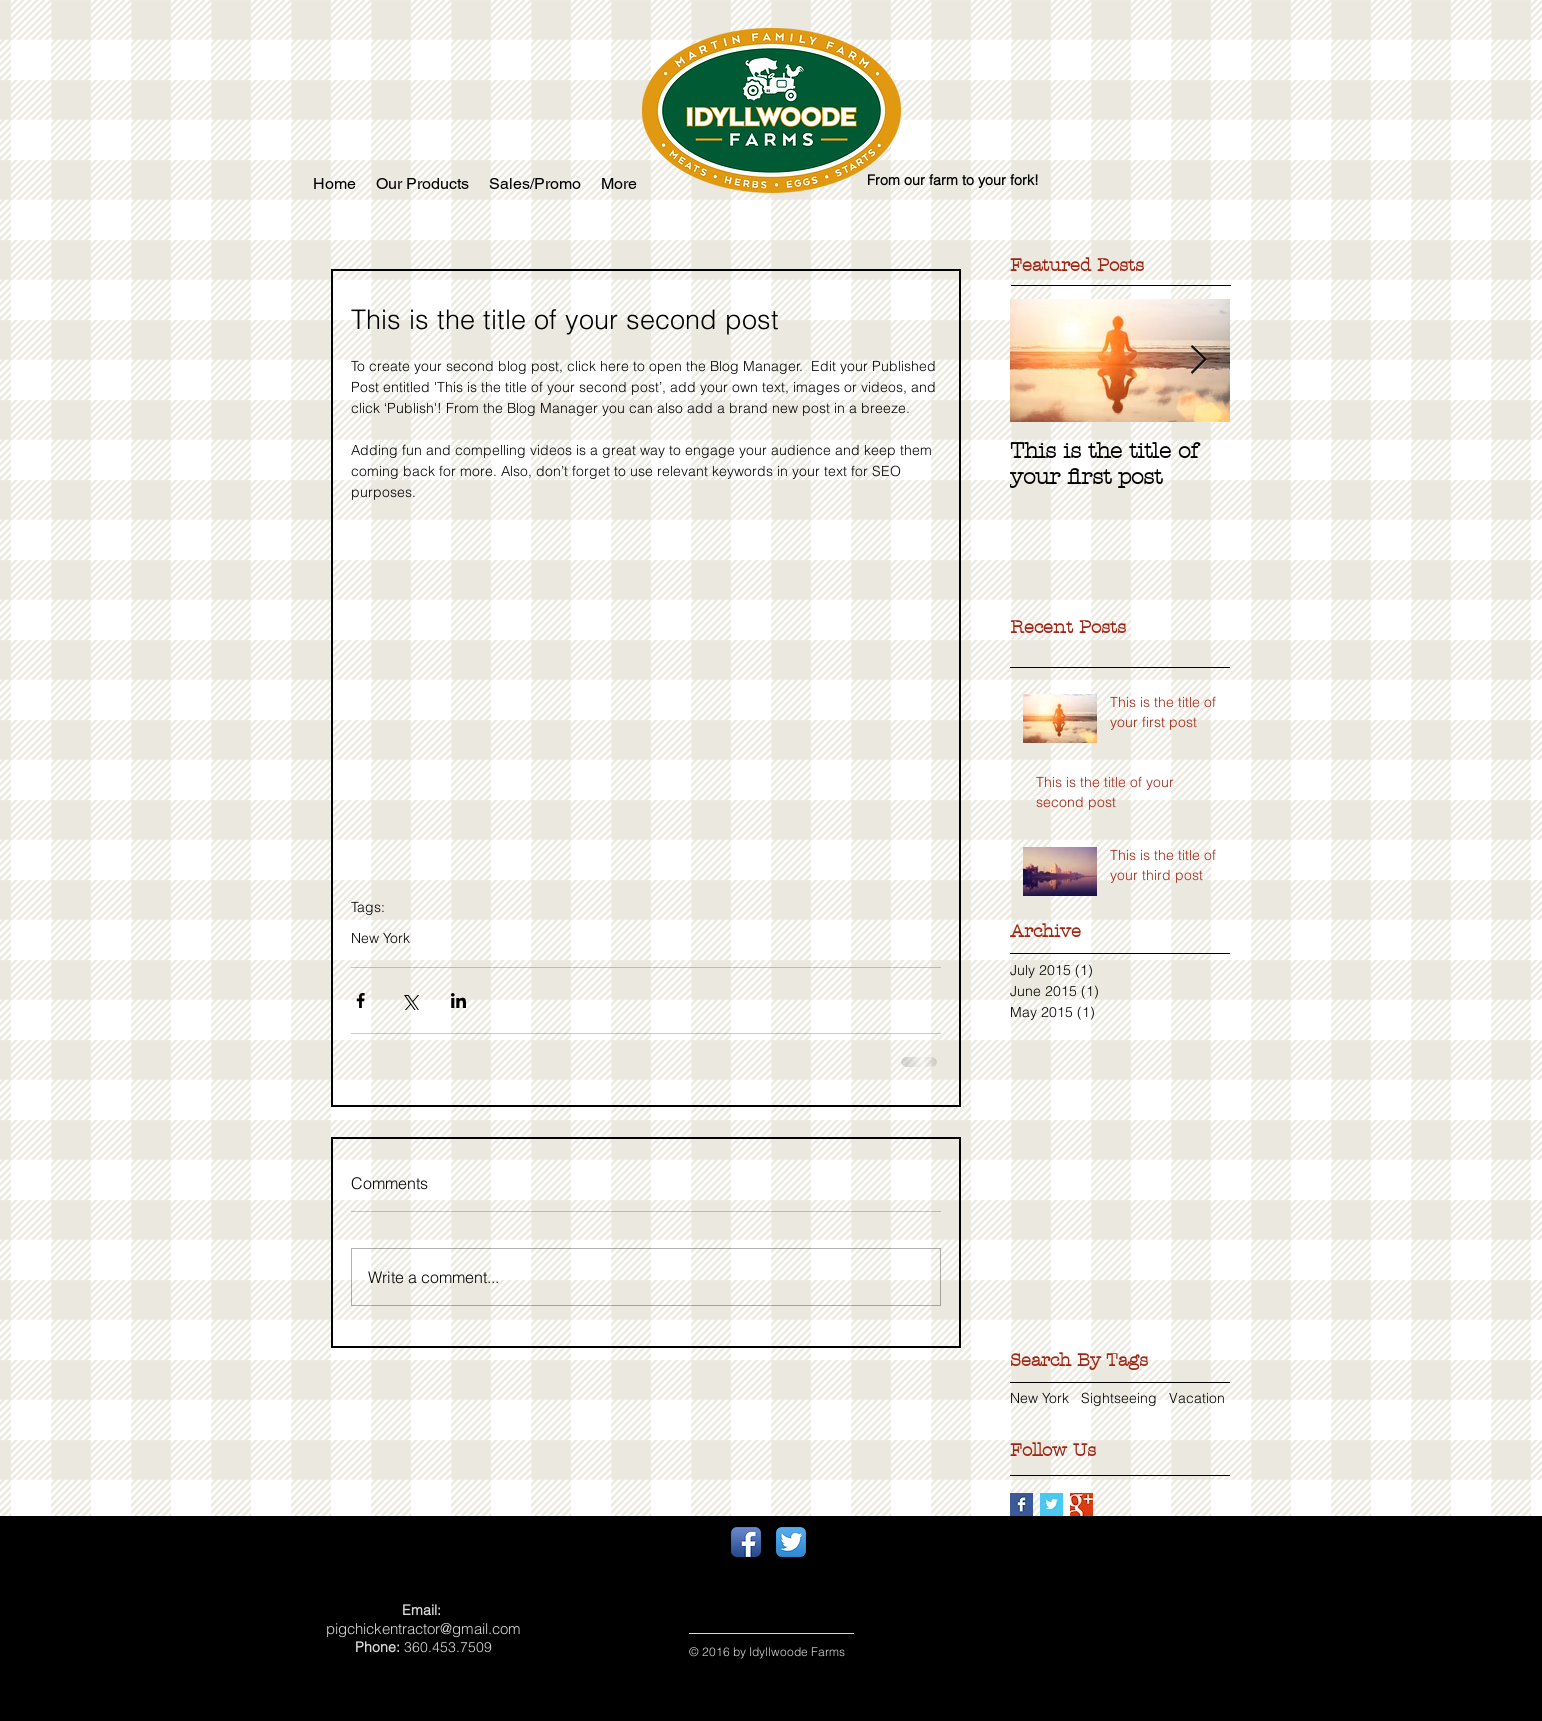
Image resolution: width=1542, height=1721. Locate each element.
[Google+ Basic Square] (1081, 1504)
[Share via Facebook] (360, 1000)
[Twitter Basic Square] (1051, 1504)
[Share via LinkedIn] (458, 1000)
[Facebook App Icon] (746, 1542)
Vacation (1197, 1398)
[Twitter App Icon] (791, 1542)
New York (380, 938)
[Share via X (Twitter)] (409, 1000)
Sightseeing (1119, 1398)
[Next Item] (1198, 360)
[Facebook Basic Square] (1021, 1504)
